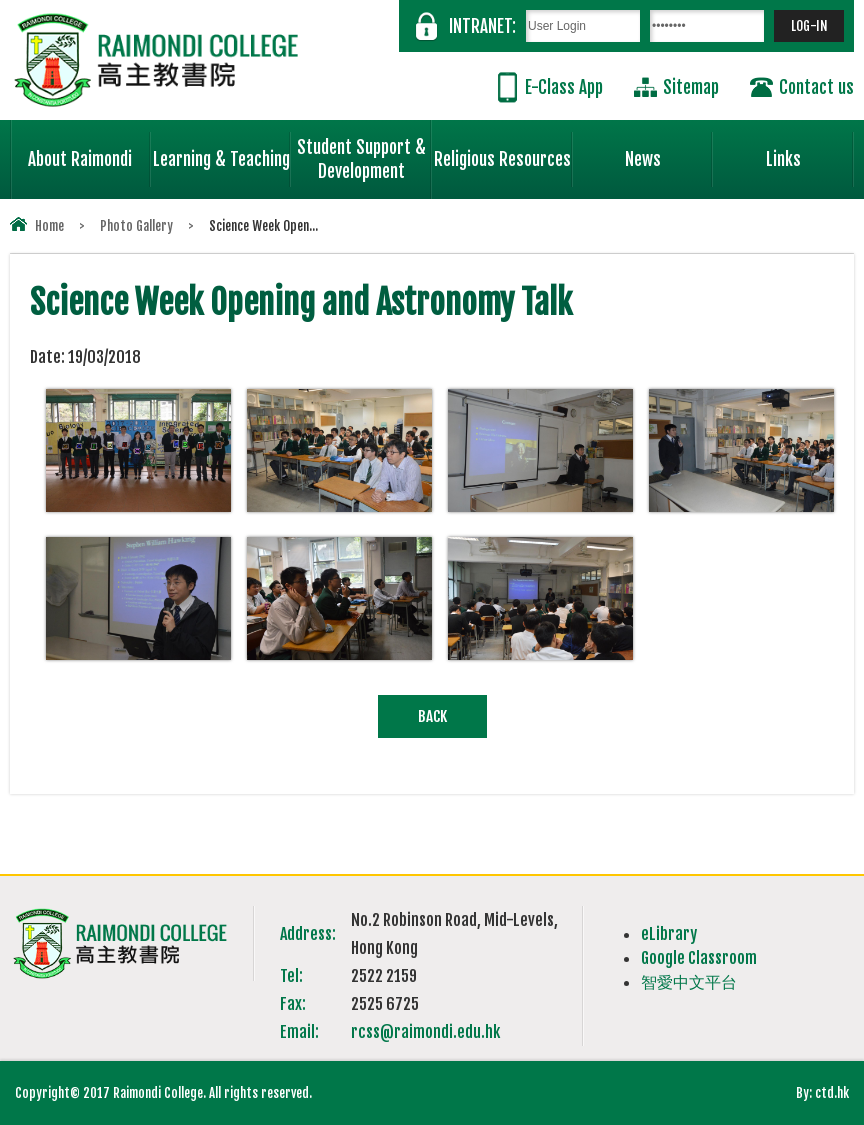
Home (49, 226)
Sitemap (691, 87)
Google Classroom (699, 958)
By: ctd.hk (822, 1093)
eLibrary (669, 934)
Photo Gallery (136, 226)
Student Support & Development (364, 151)
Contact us (816, 87)
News (669, 151)
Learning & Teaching (222, 151)
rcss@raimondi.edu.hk (425, 1032)
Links (810, 151)
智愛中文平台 (689, 982)
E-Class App (564, 87)
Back (432, 716)
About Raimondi (89, 151)
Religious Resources (502, 159)
